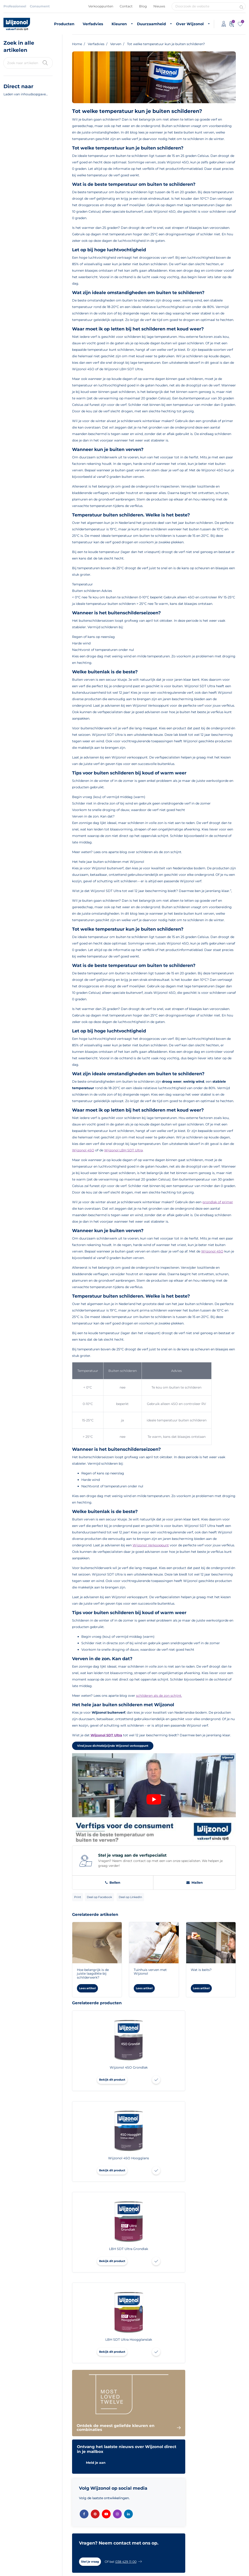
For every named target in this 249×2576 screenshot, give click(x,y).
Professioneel (14, 6)
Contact (126, 6)
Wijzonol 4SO (83, 1150)
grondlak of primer (217, 1202)
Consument (40, 6)
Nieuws (159, 6)
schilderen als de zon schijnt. (159, 1696)
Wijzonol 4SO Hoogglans (128, 2158)
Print (77, 1897)
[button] (90, 2561)
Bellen (112, 1882)
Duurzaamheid (151, 24)
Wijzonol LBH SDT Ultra (123, 1150)
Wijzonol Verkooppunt (151, 1545)
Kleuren (119, 24)
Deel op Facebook (99, 1897)
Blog (143, 6)
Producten (64, 24)
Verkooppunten (100, 6)
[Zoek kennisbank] (44, 62)
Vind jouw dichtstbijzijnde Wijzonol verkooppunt (112, 1745)
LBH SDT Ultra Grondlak (128, 2249)
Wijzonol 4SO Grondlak (129, 2067)
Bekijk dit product (112, 2079)
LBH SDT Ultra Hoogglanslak (128, 2339)
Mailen (194, 1882)
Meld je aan (96, 2463)
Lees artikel (87, 1988)
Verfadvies (93, 24)
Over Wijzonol (190, 24)
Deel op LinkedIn (130, 1897)
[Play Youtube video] (154, 1799)
